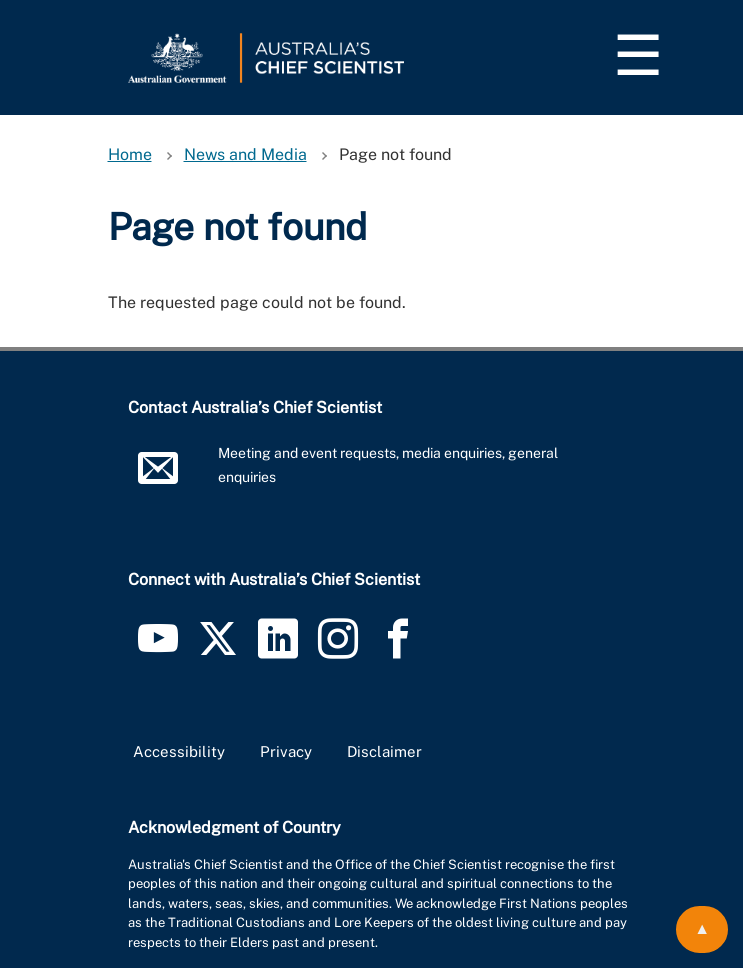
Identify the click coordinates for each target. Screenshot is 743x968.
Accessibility (179, 751)
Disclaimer (384, 751)
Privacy (286, 751)
